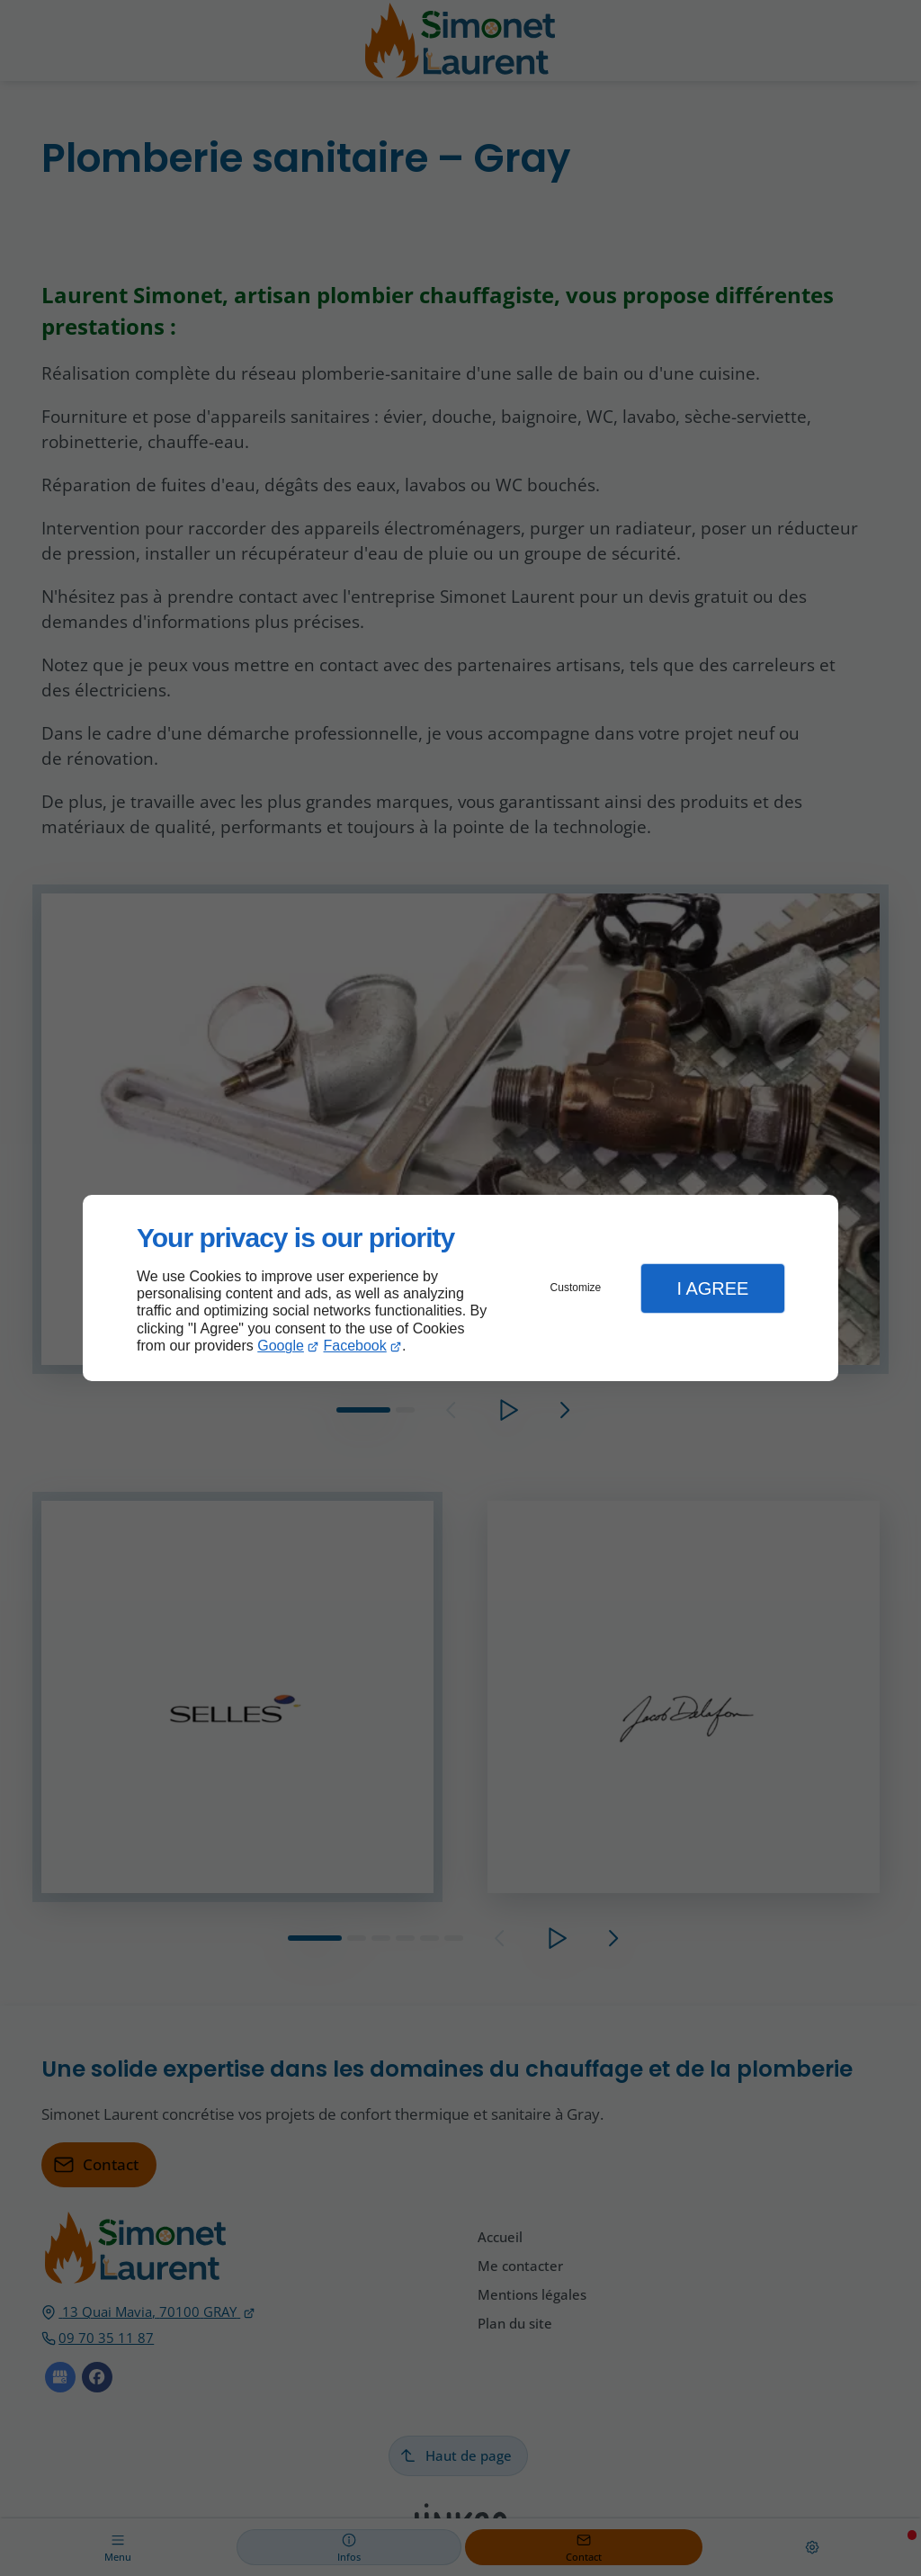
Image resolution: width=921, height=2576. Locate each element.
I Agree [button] (712, 1288)
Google (280, 1345)
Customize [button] (576, 1287)
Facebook (355, 1345)
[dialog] (460, 1288)
